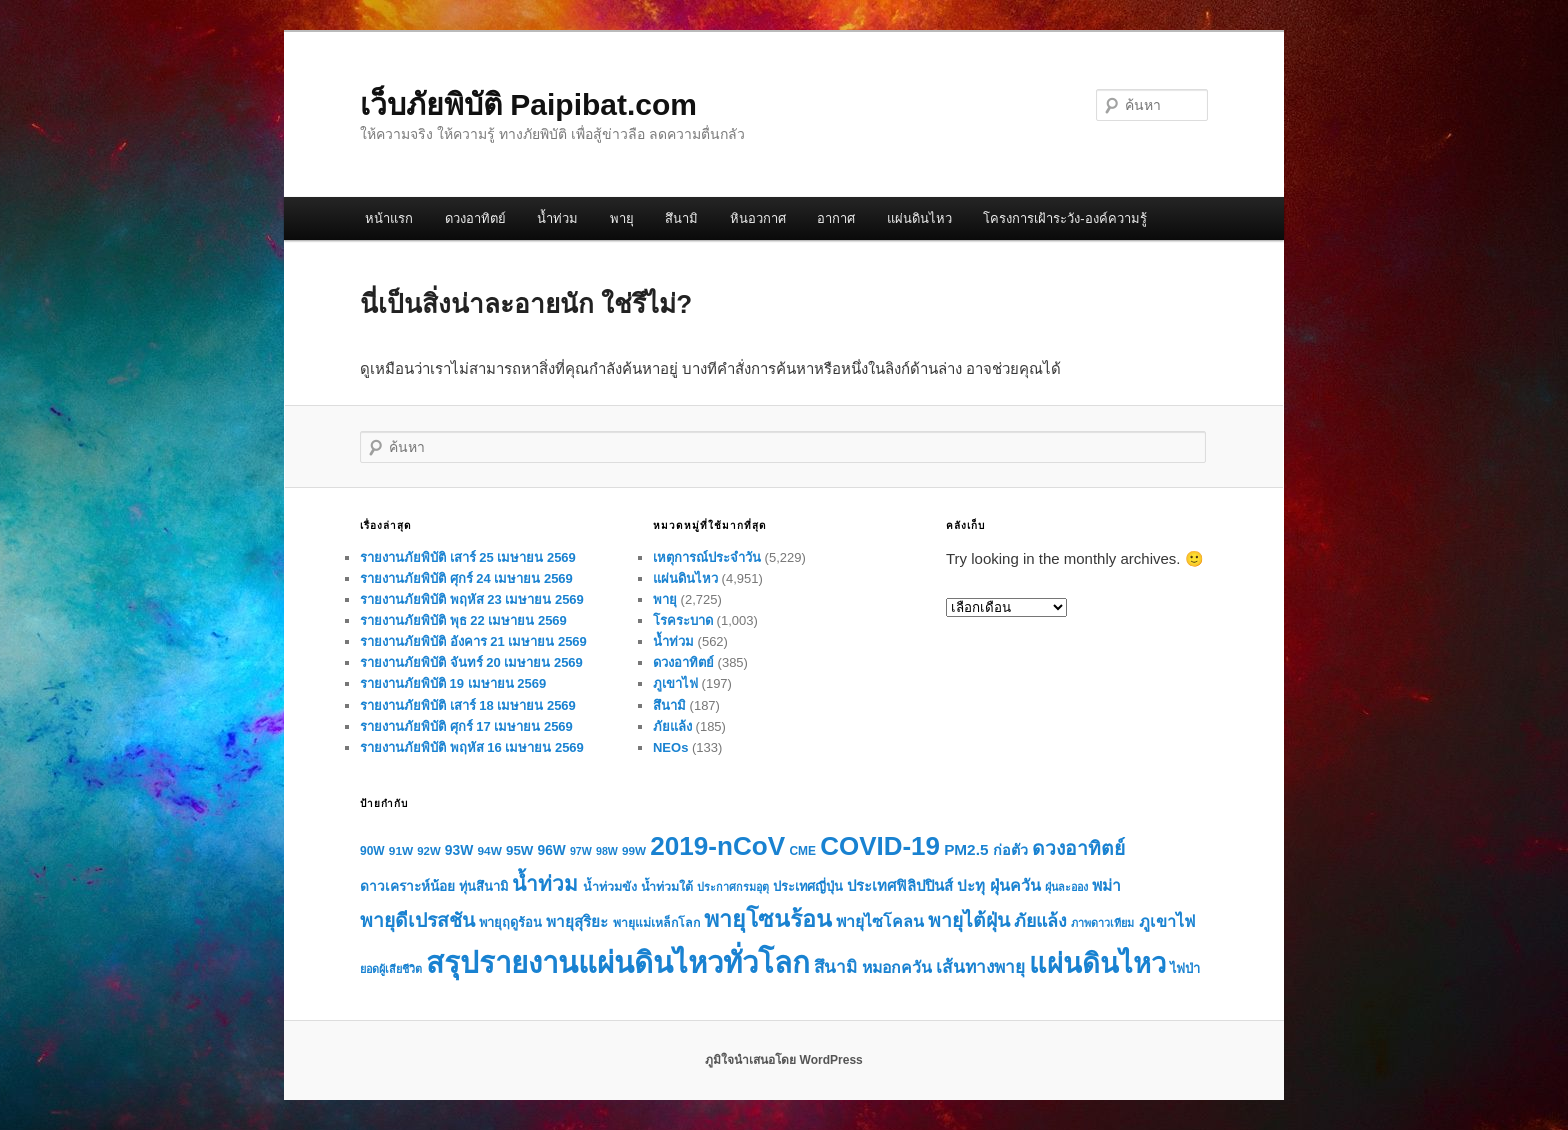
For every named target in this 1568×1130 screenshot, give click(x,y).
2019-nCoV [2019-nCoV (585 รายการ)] (717, 846)
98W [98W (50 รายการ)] (607, 851)
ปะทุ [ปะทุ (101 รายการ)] (971, 885)
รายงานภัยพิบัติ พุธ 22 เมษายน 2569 (463, 620)
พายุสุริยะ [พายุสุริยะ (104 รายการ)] (577, 921)
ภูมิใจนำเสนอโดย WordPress (783, 1060)
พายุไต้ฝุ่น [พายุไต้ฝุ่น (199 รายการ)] (969, 920)
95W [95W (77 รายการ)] (519, 850)
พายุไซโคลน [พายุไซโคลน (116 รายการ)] (880, 921)
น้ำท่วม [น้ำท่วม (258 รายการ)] (545, 883)
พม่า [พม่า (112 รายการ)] (1106, 885)
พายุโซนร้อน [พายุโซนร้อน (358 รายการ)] (768, 919)
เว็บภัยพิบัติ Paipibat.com (528, 104)
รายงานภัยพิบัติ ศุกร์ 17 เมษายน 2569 (466, 726)
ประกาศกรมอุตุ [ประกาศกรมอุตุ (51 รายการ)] (733, 887)
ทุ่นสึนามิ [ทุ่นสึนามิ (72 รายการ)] (483, 886)
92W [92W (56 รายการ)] (428, 851)
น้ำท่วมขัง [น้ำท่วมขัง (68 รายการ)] (610, 887)
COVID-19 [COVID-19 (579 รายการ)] (880, 846)
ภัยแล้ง (672, 726)
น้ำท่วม (557, 218)
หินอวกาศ (758, 218)
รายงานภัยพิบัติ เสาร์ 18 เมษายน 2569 (468, 705)
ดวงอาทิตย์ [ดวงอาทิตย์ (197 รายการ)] (1078, 848)
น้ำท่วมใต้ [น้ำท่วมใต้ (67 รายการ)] (667, 887)
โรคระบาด (683, 620)
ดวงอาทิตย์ (475, 218)
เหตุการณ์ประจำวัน (707, 557)
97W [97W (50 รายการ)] (581, 851)
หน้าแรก (389, 218)
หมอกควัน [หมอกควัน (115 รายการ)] (897, 967)
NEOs (670, 747)
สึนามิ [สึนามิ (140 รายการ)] (835, 967)
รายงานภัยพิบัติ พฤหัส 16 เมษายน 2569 (472, 747)
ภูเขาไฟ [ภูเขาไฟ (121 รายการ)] (1167, 921)
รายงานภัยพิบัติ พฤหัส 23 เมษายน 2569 (472, 599)
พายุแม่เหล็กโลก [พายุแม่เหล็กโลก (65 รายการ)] (656, 923)
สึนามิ (681, 218)
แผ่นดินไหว (919, 218)
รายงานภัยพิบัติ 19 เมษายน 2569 (453, 683)
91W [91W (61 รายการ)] (401, 851)
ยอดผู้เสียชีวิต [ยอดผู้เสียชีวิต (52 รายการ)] (391, 969)
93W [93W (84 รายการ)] (459, 850)
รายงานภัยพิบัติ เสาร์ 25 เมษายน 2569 (468, 557)
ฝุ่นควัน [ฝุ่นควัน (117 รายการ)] (1015, 885)
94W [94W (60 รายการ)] (490, 851)
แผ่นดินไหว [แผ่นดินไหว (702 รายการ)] (1097, 963)
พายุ (622, 218)
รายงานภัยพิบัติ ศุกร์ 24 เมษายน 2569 (466, 578)
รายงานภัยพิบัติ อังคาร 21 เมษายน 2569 (473, 641)
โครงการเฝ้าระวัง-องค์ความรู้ (1064, 218)
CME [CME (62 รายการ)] (802, 851)
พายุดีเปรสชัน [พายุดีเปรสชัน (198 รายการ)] (417, 920)
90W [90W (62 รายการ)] (372, 851)
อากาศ (836, 218)
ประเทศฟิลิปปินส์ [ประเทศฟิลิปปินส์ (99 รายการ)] (900, 886)
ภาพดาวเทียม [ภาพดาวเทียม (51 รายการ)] (1102, 923)
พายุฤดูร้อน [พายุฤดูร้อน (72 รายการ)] (510, 922)
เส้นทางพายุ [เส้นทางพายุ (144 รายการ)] (980, 967)
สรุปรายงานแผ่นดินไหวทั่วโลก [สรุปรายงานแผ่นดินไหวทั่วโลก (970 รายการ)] (618, 962)
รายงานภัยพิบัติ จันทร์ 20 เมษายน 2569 (471, 662)
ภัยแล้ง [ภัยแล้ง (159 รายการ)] (1040, 921)
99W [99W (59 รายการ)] (634, 850)
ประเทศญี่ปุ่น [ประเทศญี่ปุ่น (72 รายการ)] (808, 886)
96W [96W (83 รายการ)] (552, 850)
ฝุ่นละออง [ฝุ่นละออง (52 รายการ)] (1066, 887)
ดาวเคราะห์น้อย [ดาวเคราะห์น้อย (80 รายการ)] (407, 886)
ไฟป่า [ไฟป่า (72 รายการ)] (1185, 968)
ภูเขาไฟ (675, 683)
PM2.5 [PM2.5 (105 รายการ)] (966, 849)
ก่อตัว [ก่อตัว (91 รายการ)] (1010, 850)
